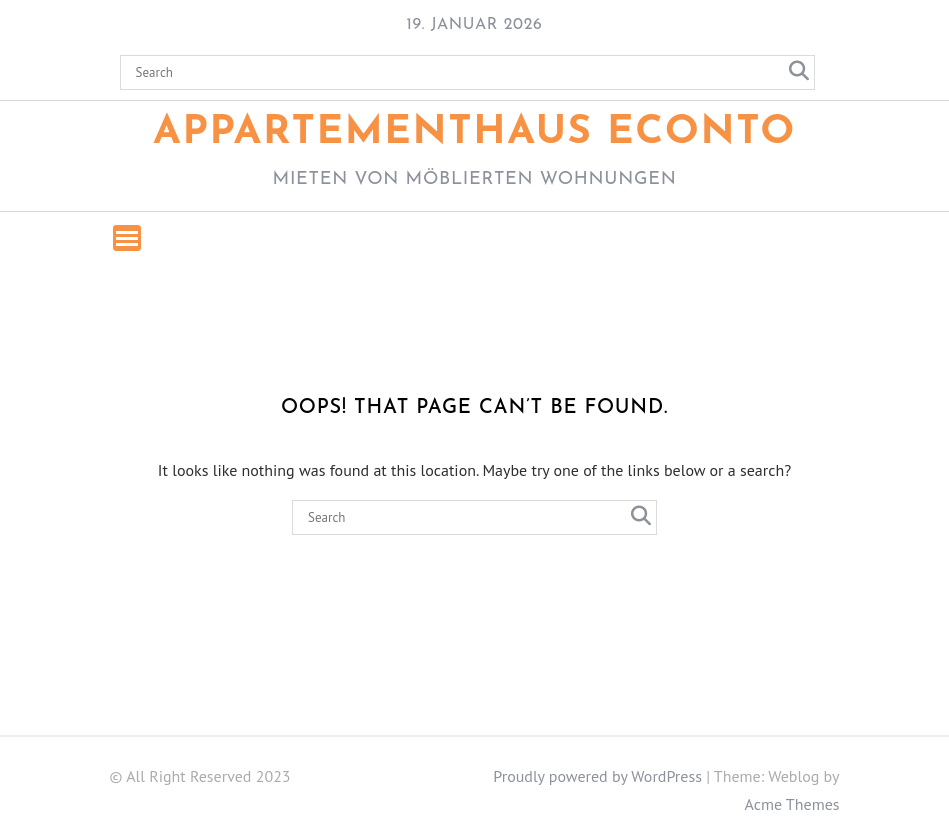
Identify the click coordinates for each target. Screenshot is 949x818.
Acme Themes (792, 804)
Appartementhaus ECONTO (474, 133)
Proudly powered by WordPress (597, 776)
